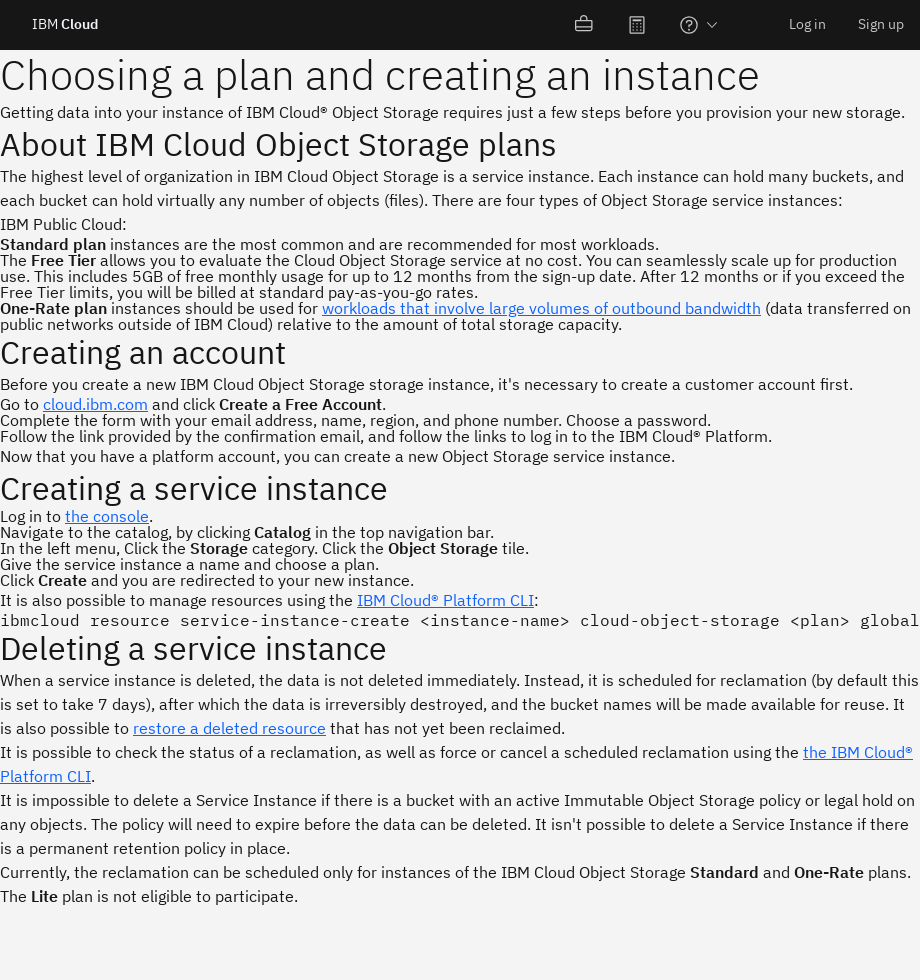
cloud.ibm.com (95, 404)
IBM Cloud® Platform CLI (445, 600)
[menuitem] (585, 25)
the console (107, 516)
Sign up (881, 24)
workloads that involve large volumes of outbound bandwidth (541, 308)
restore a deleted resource (229, 728)
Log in (807, 24)
